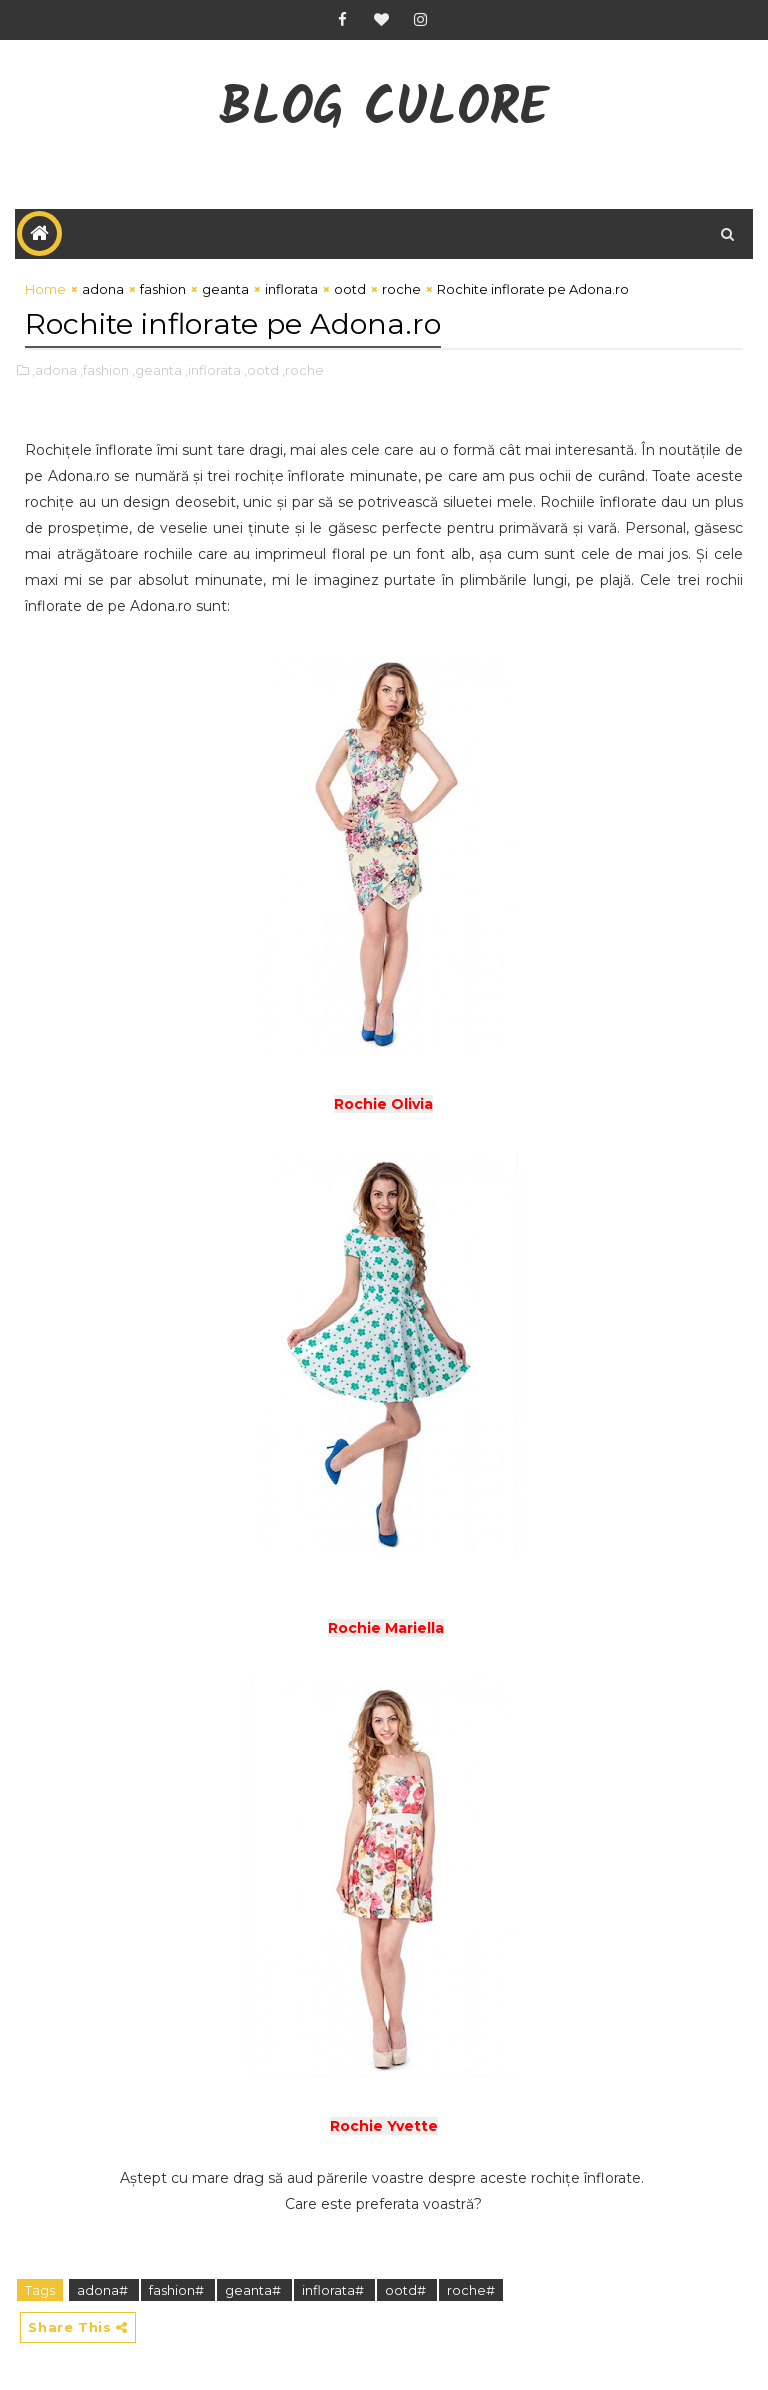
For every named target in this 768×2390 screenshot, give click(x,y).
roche (401, 289)
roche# (471, 2288)
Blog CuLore (383, 110)
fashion (163, 289)
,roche (303, 368)
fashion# (178, 2288)
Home (45, 289)
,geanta (157, 368)
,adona (54, 368)
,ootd (261, 368)
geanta (225, 289)
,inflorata (213, 368)
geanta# (254, 2288)
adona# (104, 2288)
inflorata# (334, 2288)
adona (103, 289)
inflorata (291, 289)
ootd (350, 289)
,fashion (104, 368)
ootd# (407, 2288)
